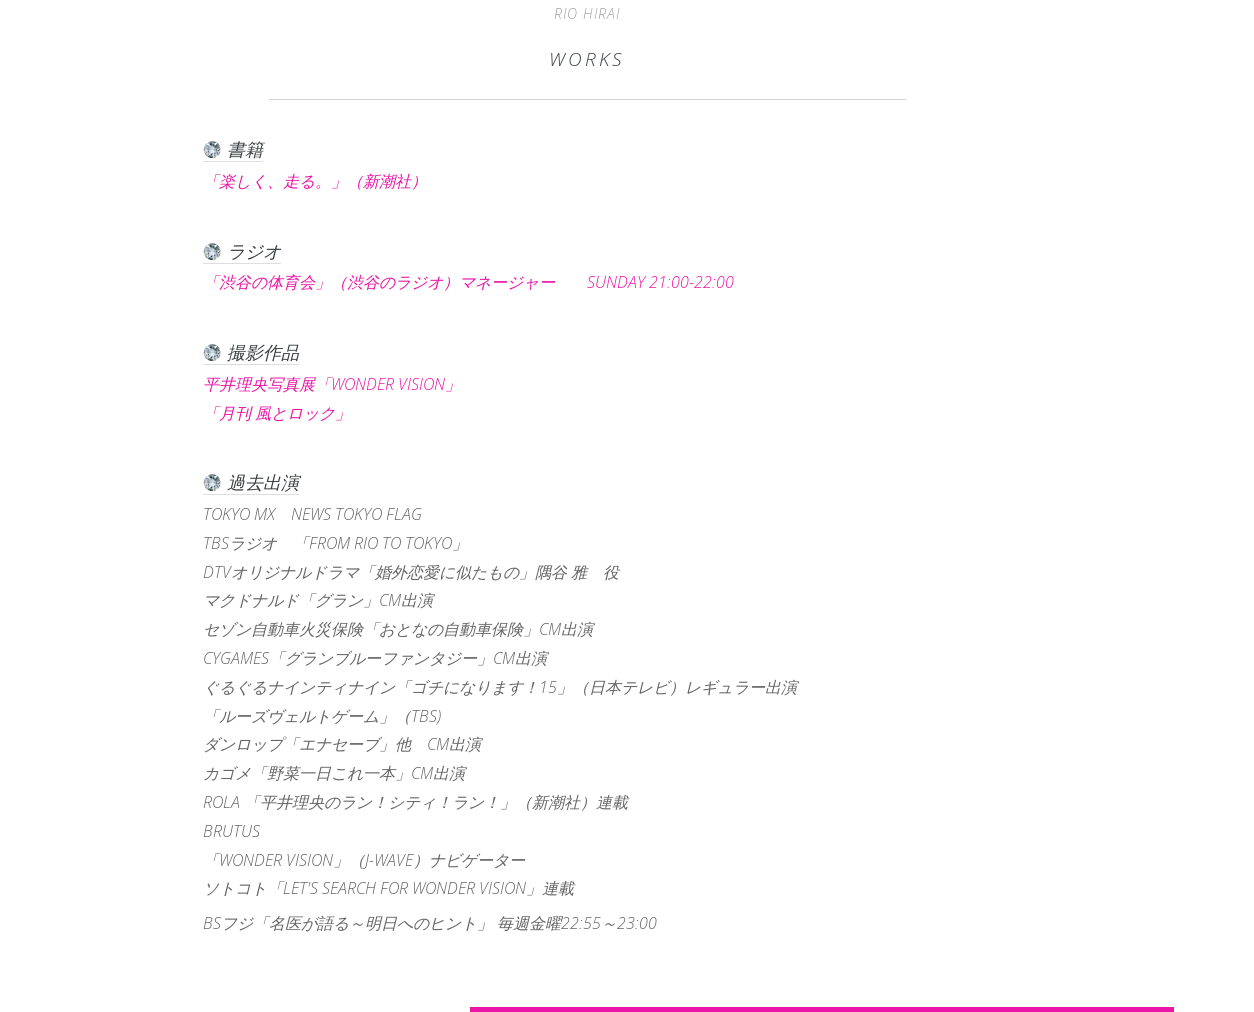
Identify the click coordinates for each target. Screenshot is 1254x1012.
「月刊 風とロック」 (293, 413)
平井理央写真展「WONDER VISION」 (348, 384)
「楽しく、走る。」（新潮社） (331, 181)
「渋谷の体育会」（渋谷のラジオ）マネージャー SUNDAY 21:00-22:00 (468, 282)
